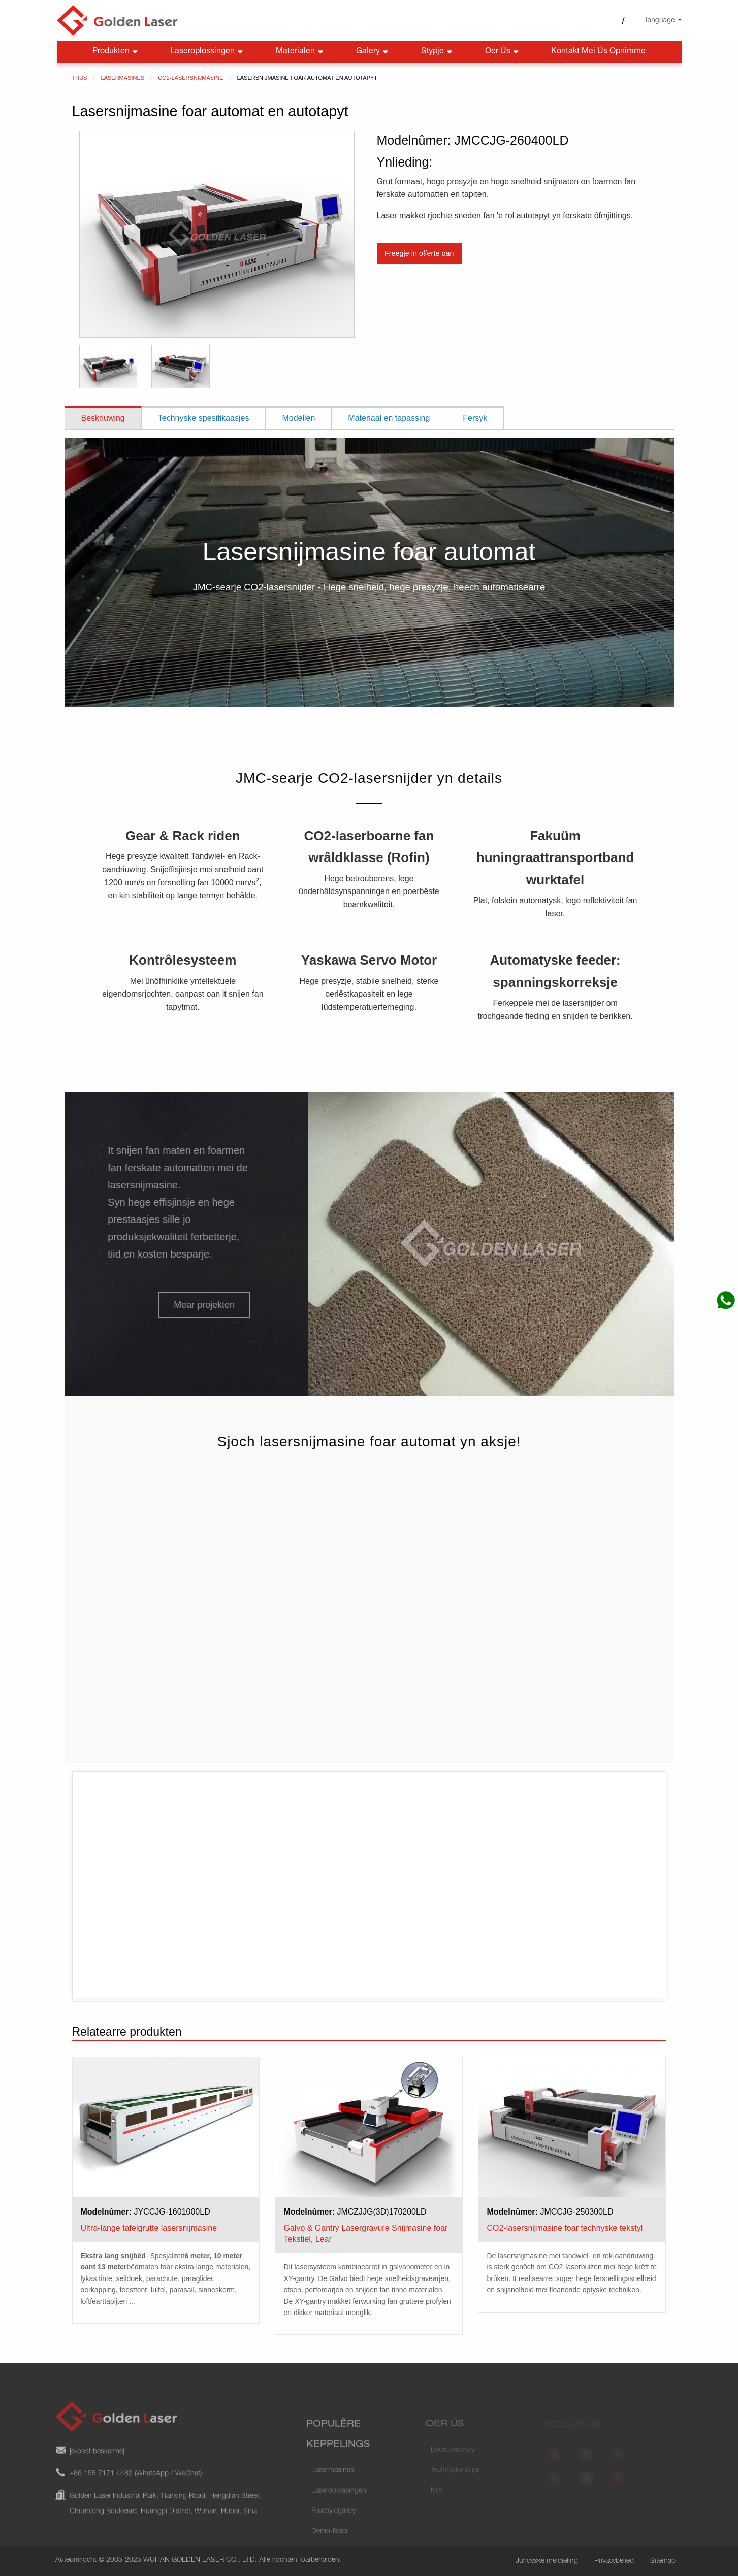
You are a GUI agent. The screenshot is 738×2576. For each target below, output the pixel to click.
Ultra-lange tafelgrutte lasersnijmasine (149, 2228)
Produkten (116, 52)
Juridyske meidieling (547, 2561)
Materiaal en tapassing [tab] (389, 418)
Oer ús (503, 52)
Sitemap (663, 2561)
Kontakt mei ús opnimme (598, 52)
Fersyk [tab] (475, 418)
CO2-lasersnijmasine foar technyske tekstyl (565, 2228)
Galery (373, 52)
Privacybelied (614, 2561)
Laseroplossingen (207, 52)
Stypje (437, 52)
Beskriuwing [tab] (103, 418)
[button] (196, 1305)
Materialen (300, 52)
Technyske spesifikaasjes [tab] (203, 418)
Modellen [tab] (298, 418)
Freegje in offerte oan (419, 253)
